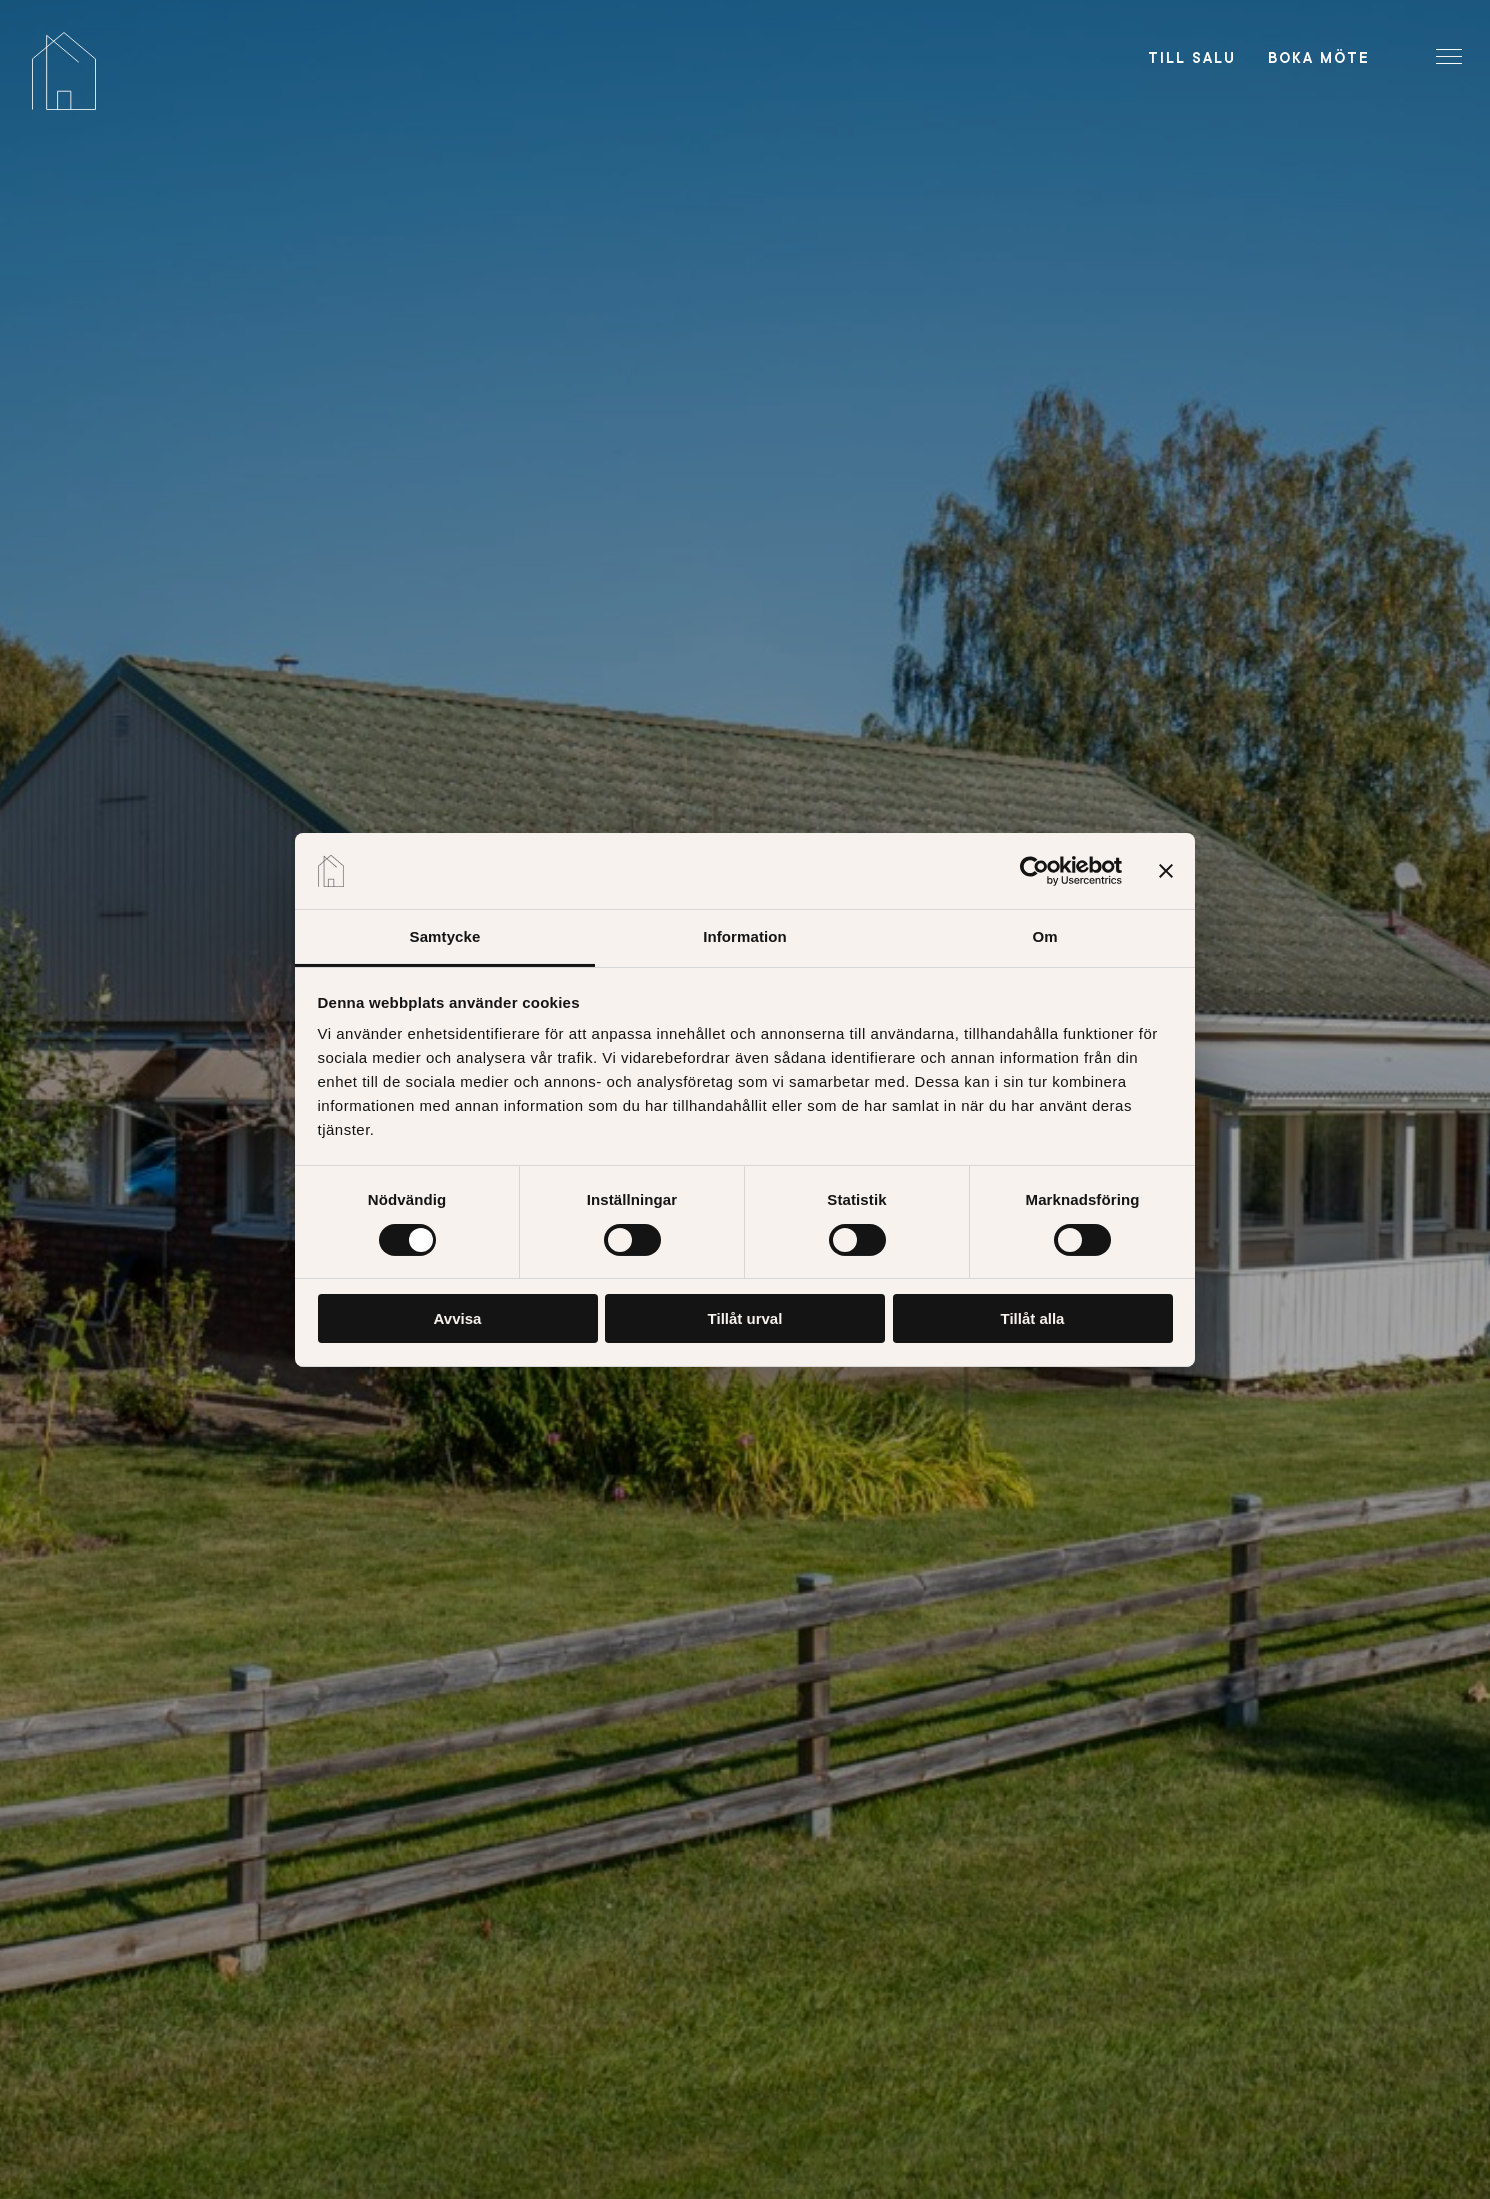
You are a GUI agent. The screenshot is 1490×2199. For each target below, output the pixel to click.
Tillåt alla (1033, 1318)
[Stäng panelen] (1166, 871)
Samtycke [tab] (445, 936)
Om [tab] (1044, 936)
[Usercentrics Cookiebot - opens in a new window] (1034, 871)
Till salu (1192, 58)
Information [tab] (745, 936)
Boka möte (1319, 58)
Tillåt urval (745, 1318)
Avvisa (458, 1318)
